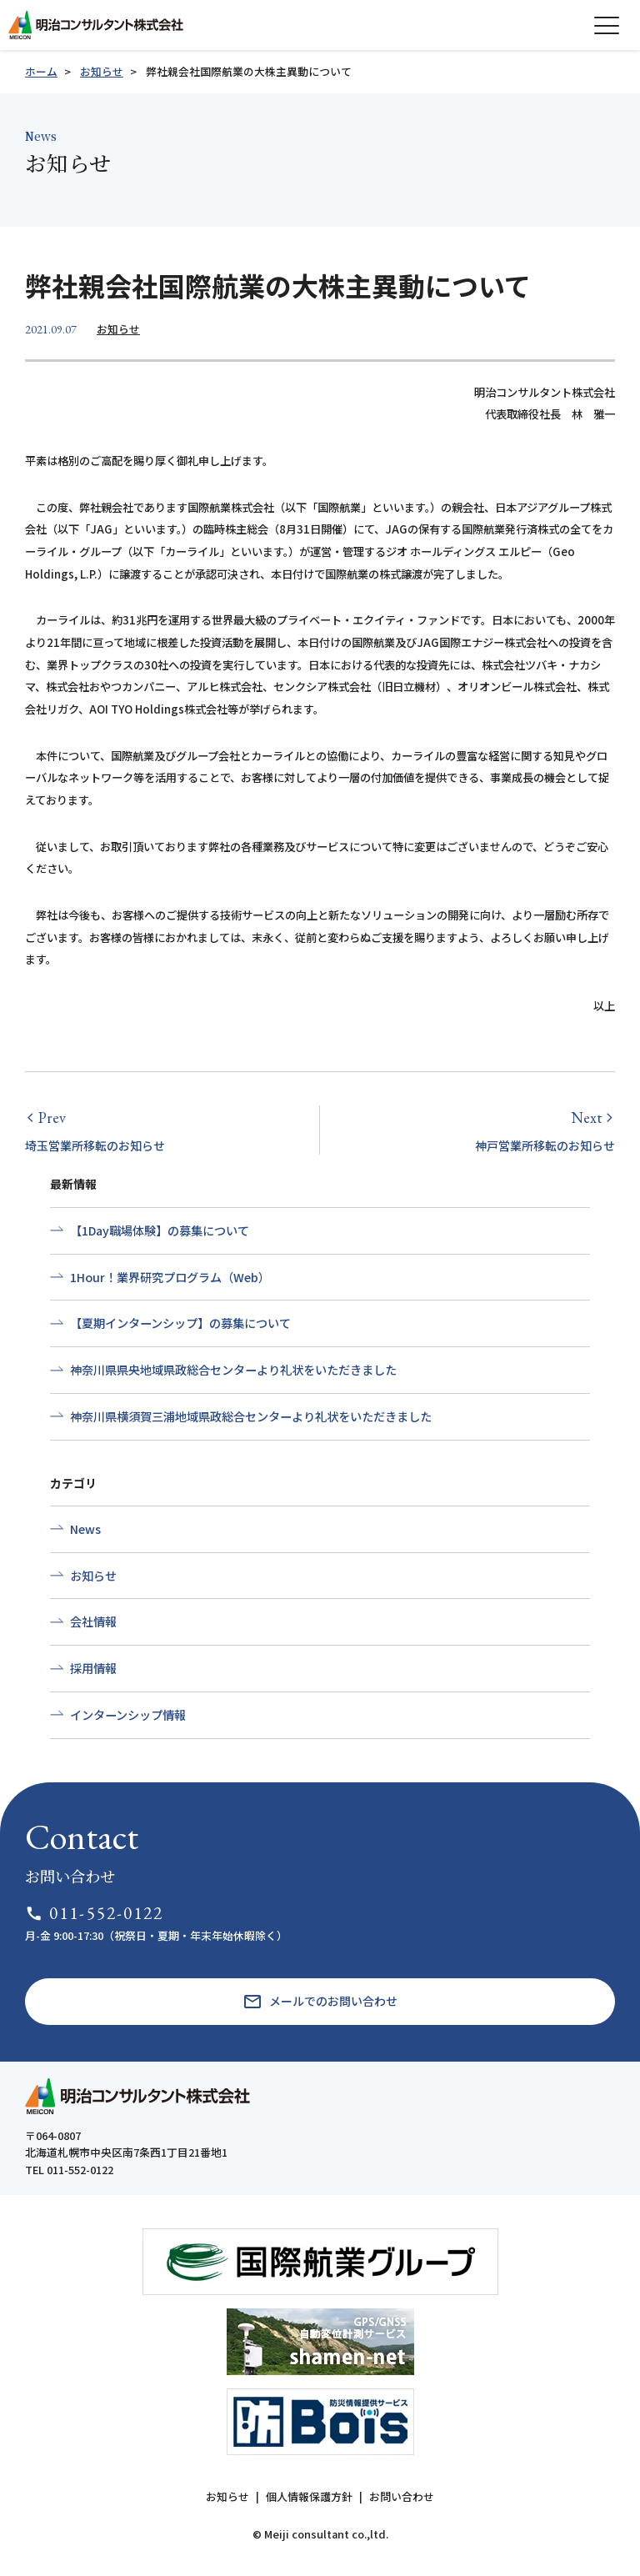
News (85, 1529)
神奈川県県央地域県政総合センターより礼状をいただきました (233, 1369)
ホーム (41, 71)
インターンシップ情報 (128, 1714)
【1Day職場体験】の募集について (159, 1230)
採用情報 (93, 1668)
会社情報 (93, 1621)
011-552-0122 (94, 1913)
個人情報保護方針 (309, 2496)
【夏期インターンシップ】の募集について (180, 1323)
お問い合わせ (401, 2496)
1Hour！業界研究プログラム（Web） (170, 1277)
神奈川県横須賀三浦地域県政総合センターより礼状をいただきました (251, 1416)
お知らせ (101, 71)
